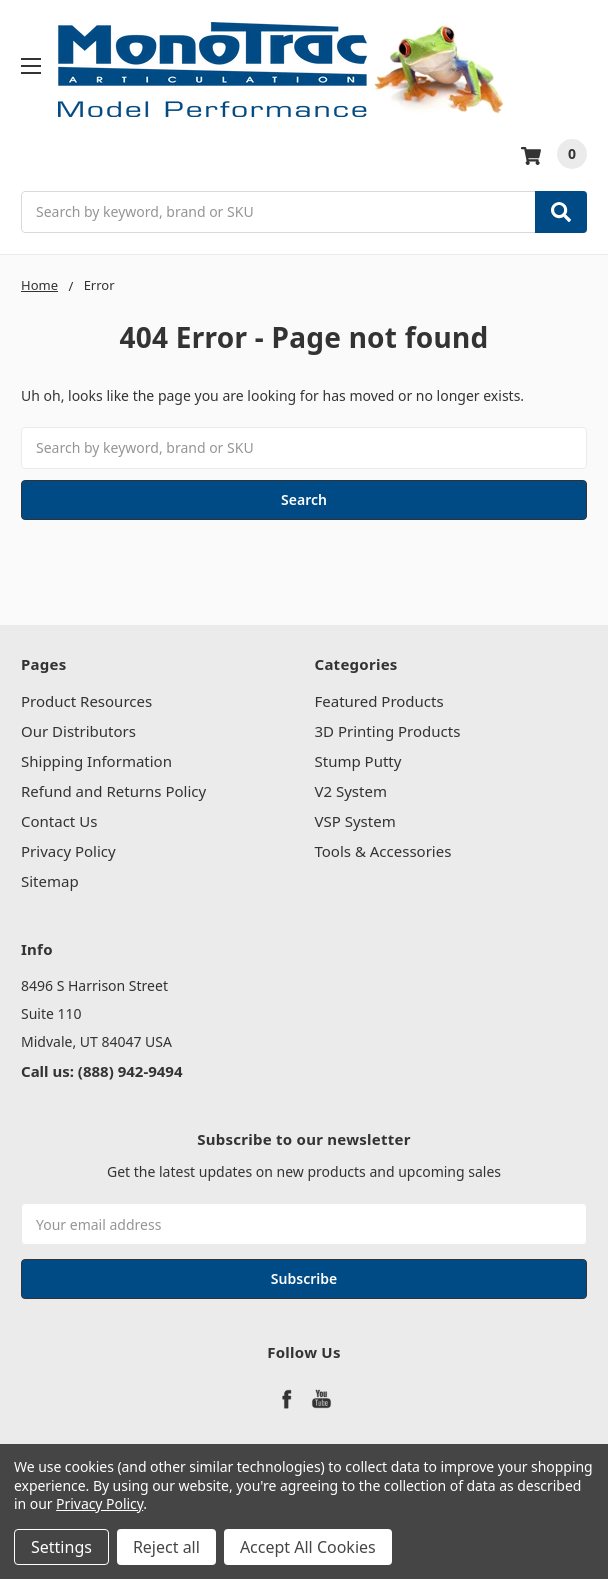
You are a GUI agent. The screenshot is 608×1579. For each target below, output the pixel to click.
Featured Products (379, 701)
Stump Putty (358, 761)
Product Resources (86, 701)
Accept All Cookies (308, 1547)
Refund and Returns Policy (113, 791)
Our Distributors (78, 731)
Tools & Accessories (383, 851)
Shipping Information (96, 761)
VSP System (355, 821)
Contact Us (59, 821)
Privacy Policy (68, 851)
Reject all (166, 1547)
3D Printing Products (388, 731)
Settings (61, 1547)
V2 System (351, 791)
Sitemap (50, 881)
